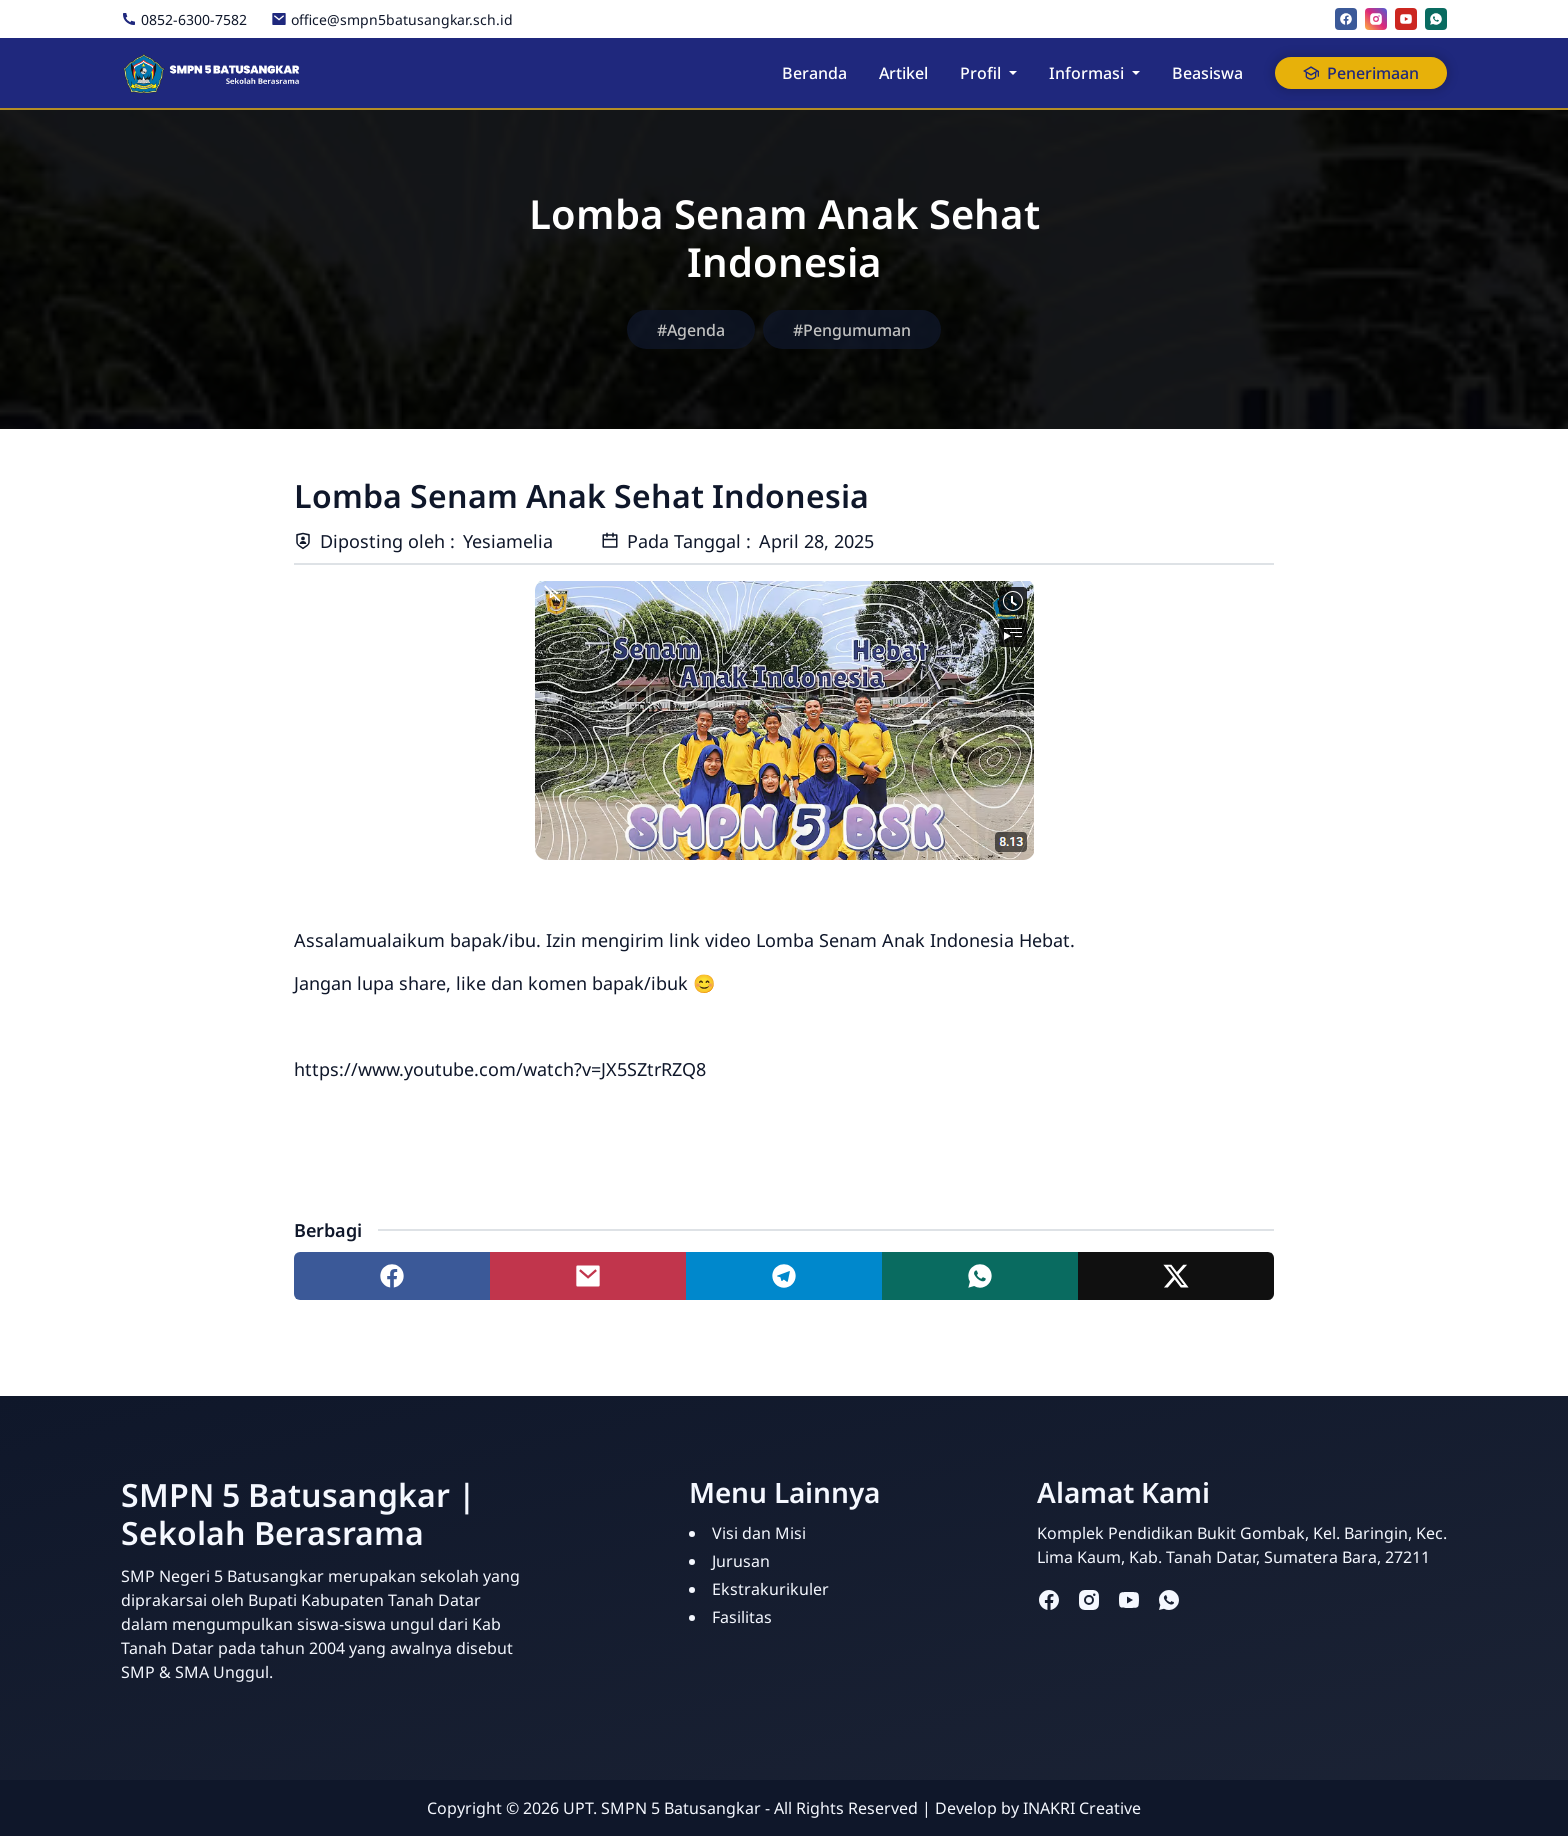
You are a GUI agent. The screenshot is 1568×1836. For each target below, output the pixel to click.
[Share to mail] (588, 1276)
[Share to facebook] (392, 1276)
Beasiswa (1207, 73)
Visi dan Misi (759, 1533)
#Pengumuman (852, 330)
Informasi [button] (1086, 73)
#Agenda (691, 330)
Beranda (814, 73)
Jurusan (741, 1561)
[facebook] (1346, 19)
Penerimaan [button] (1361, 73)
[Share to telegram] (784, 1276)
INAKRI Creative (1082, 1808)
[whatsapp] (1436, 19)
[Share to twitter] (1176, 1276)
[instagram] (1376, 19)
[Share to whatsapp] (980, 1276)
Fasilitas (742, 1617)
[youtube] (1406, 19)
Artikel (903, 73)
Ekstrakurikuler (770, 1589)
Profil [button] (980, 73)
